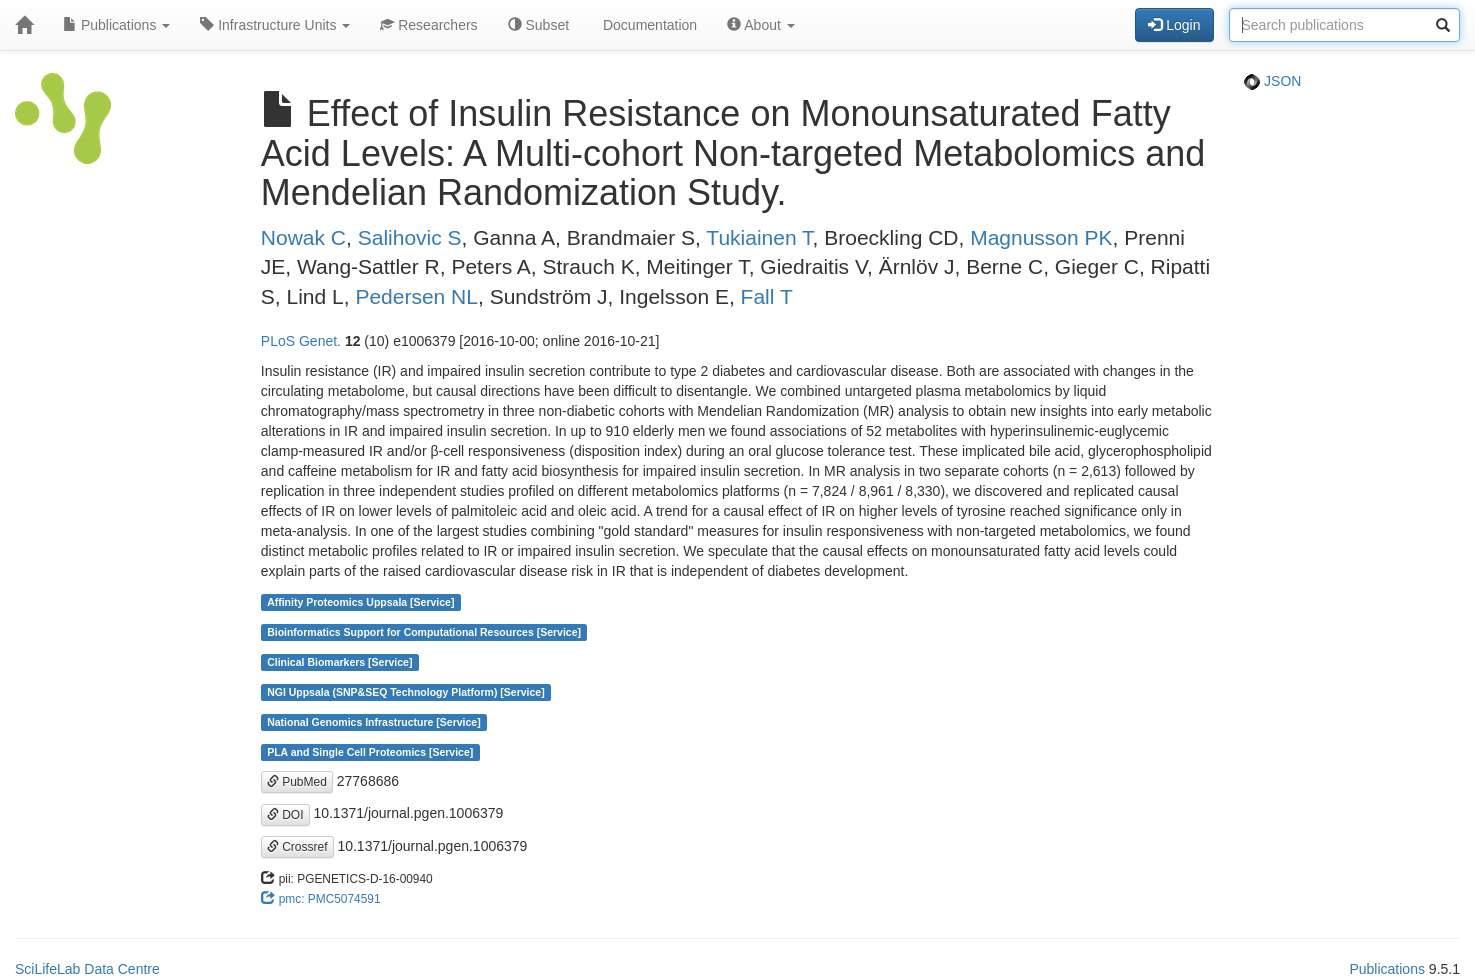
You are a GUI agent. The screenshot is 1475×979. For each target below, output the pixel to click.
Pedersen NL (416, 296)
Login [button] (1174, 25)
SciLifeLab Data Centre (87, 969)
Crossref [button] (297, 847)
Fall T (767, 296)
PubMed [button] (297, 782)
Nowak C (303, 237)
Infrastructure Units (275, 25)
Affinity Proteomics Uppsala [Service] (360, 602)
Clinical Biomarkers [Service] (339, 662)
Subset (538, 25)
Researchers (428, 25)
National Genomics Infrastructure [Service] (374, 722)
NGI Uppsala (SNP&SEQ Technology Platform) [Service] (406, 692)
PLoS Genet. (301, 341)
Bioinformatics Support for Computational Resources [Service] (424, 632)
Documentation (648, 25)
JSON (1272, 81)
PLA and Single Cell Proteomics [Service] (370, 752)
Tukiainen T (759, 237)
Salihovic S (410, 237)
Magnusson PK (1041, 237)
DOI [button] (285, 815)
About (761, 25)
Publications (116, 25)
